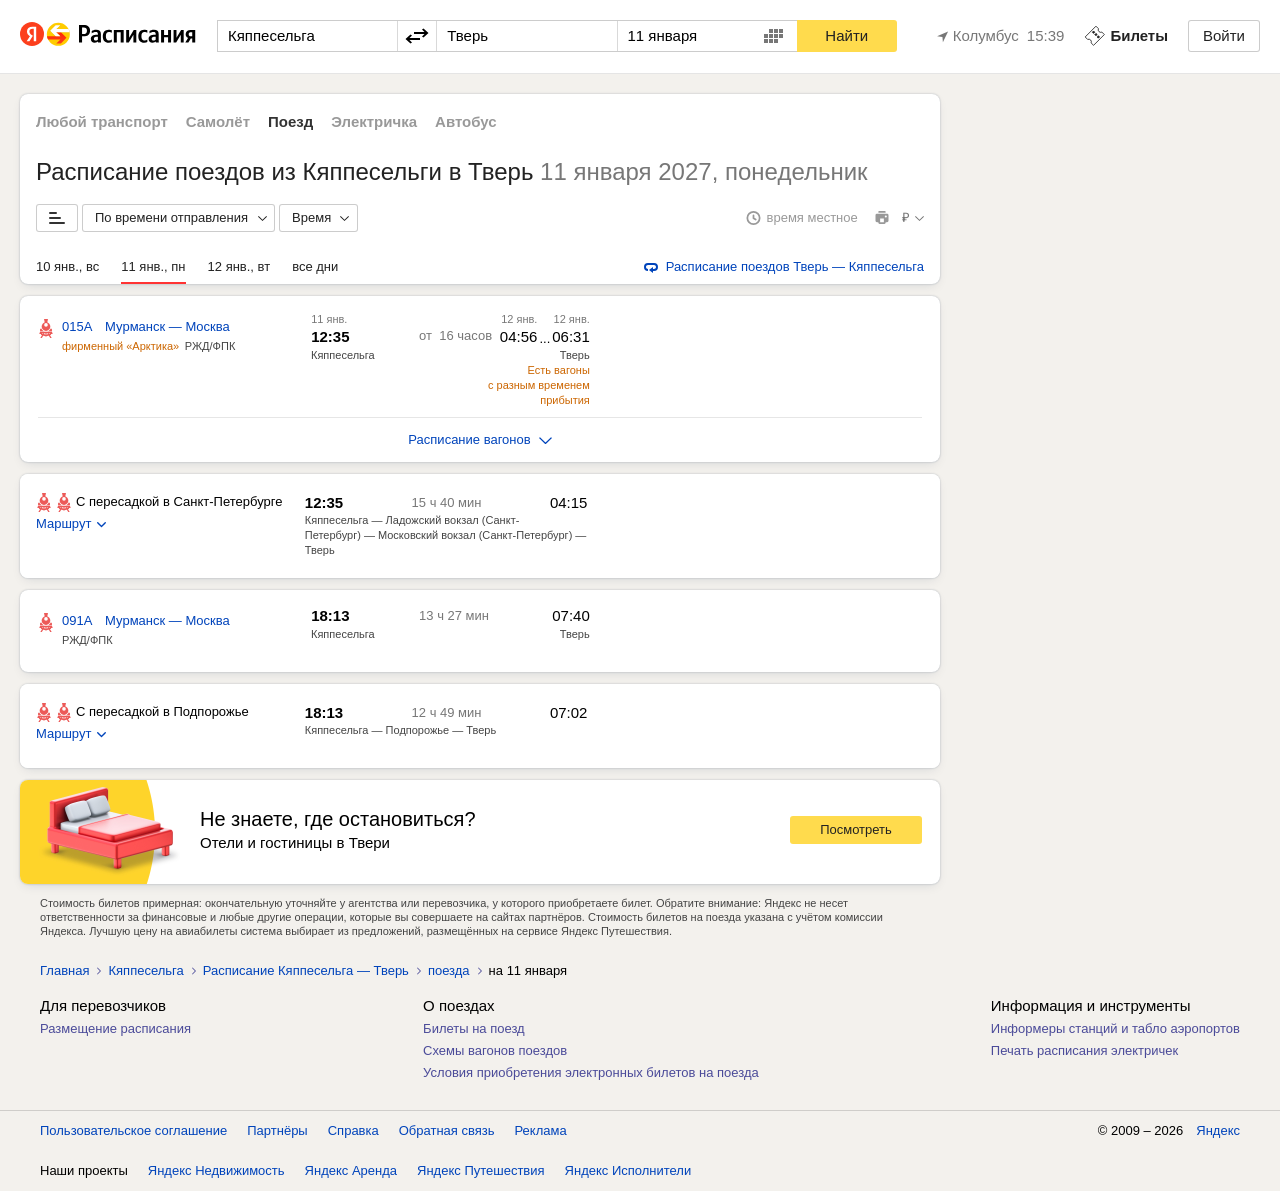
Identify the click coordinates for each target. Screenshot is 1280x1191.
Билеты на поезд (474, 1028)
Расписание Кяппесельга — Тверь (306, 970)
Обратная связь (447, 1130)
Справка (353, 1130)
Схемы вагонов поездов (495, 1050)
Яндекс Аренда (351, 1170)
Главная (64, 970)
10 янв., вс (67, 266)
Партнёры (277, 1130)
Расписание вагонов (479, 439)
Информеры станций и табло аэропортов (1115, 1028)
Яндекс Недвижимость (216, 1170)
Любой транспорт (102, 121)
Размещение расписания (115, 1028)
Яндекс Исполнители (628, 1170)
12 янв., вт (239, 266)
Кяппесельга (145, 970)
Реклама (541, 1130)
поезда (449, 970)
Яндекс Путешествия (481, 1170)
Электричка (374, 121)
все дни (315, 266)
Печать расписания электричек (1084, 1050)
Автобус (466, 121)
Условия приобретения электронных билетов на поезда (591, 1072)
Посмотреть (856, 829)
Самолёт (218, 121)
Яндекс (1218, 1130)
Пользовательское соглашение (133, 1130)
